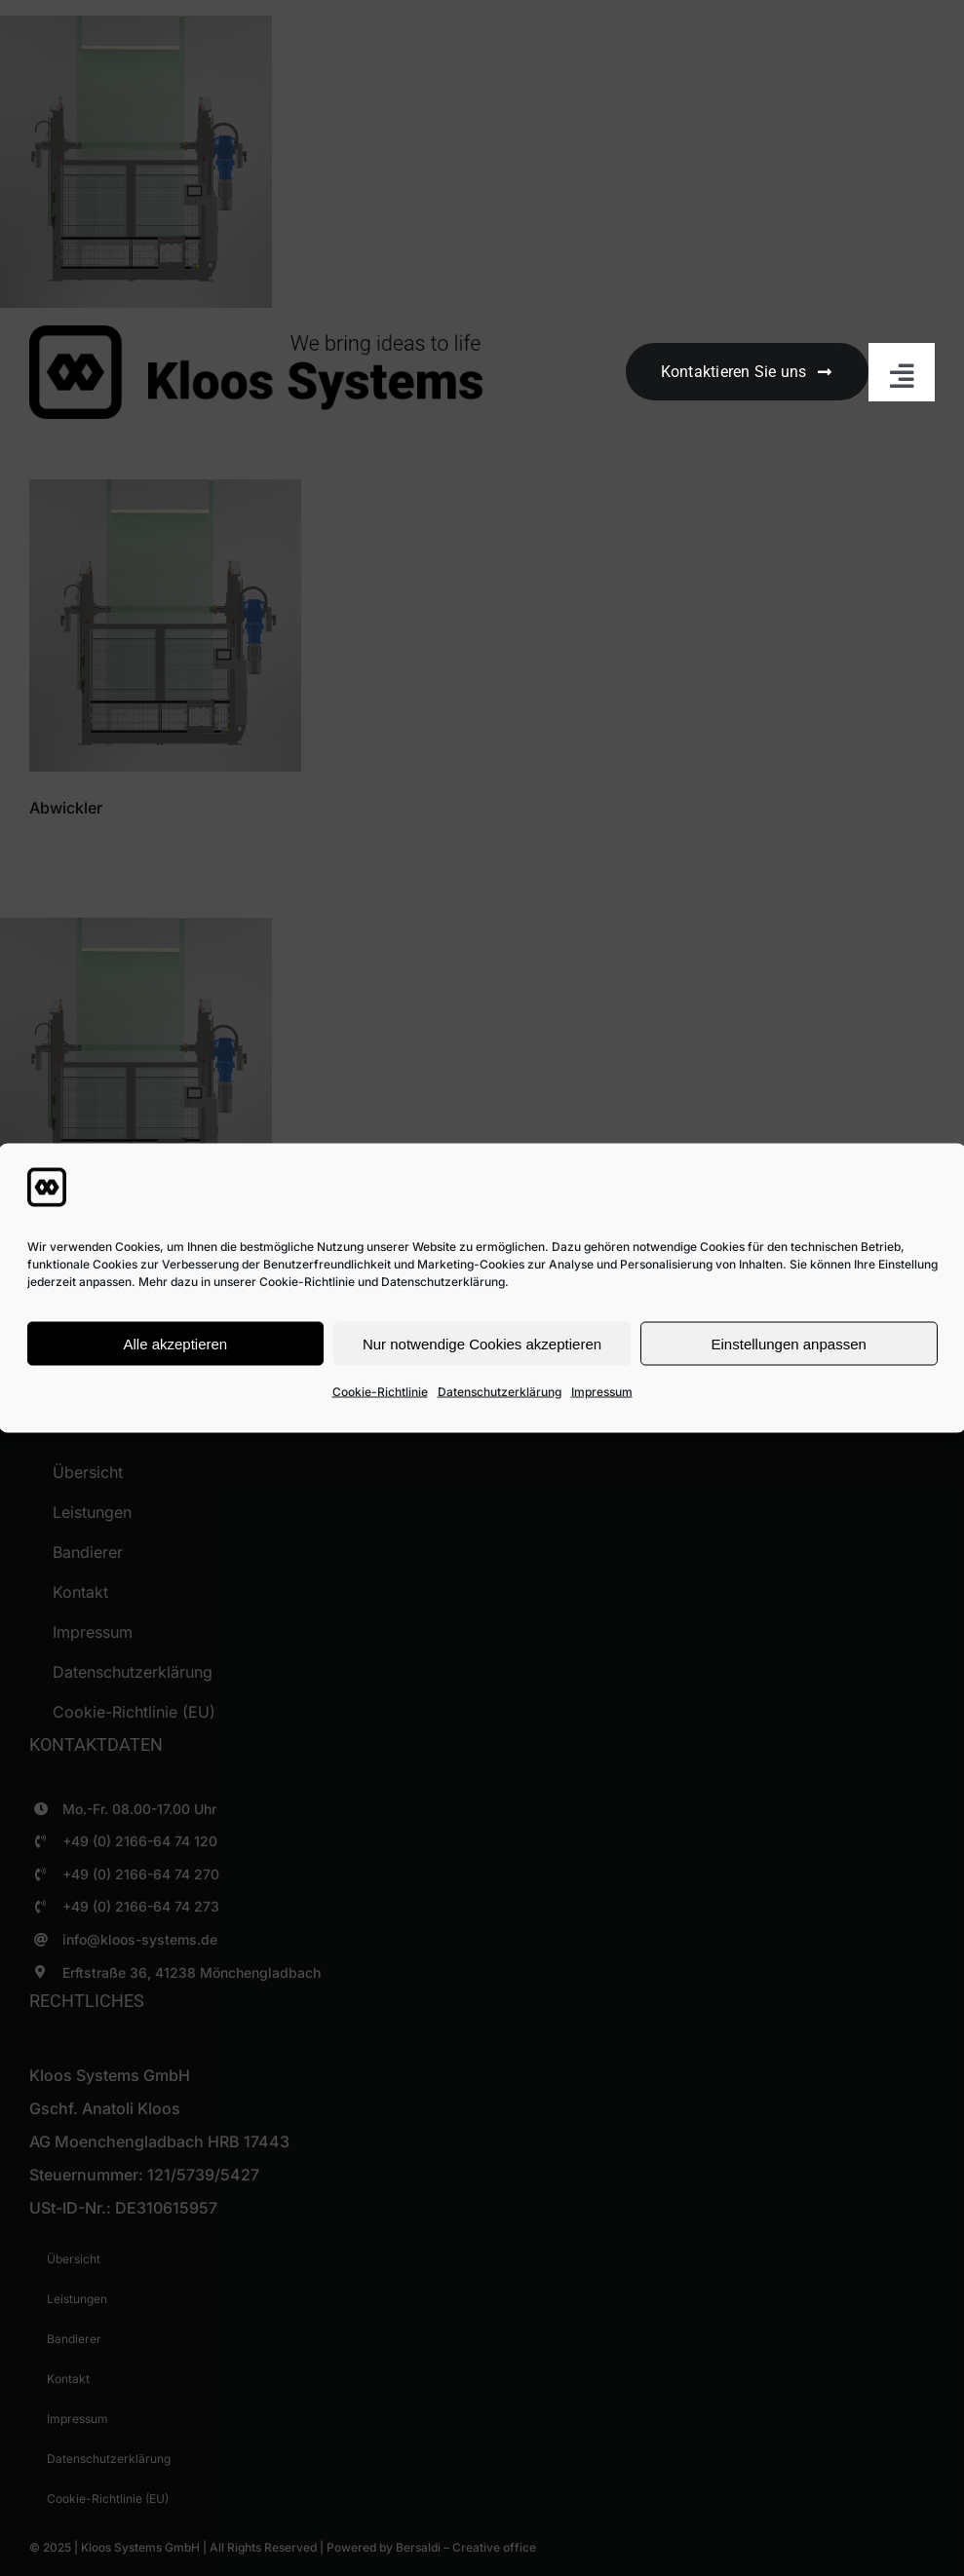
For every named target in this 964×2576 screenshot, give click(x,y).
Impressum (602, 1391)
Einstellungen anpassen (789, 1343)
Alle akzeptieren (175, 1343)
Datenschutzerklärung (499, 1391)
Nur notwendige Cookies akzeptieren (482, 1343)
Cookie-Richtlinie (380, 1391)
